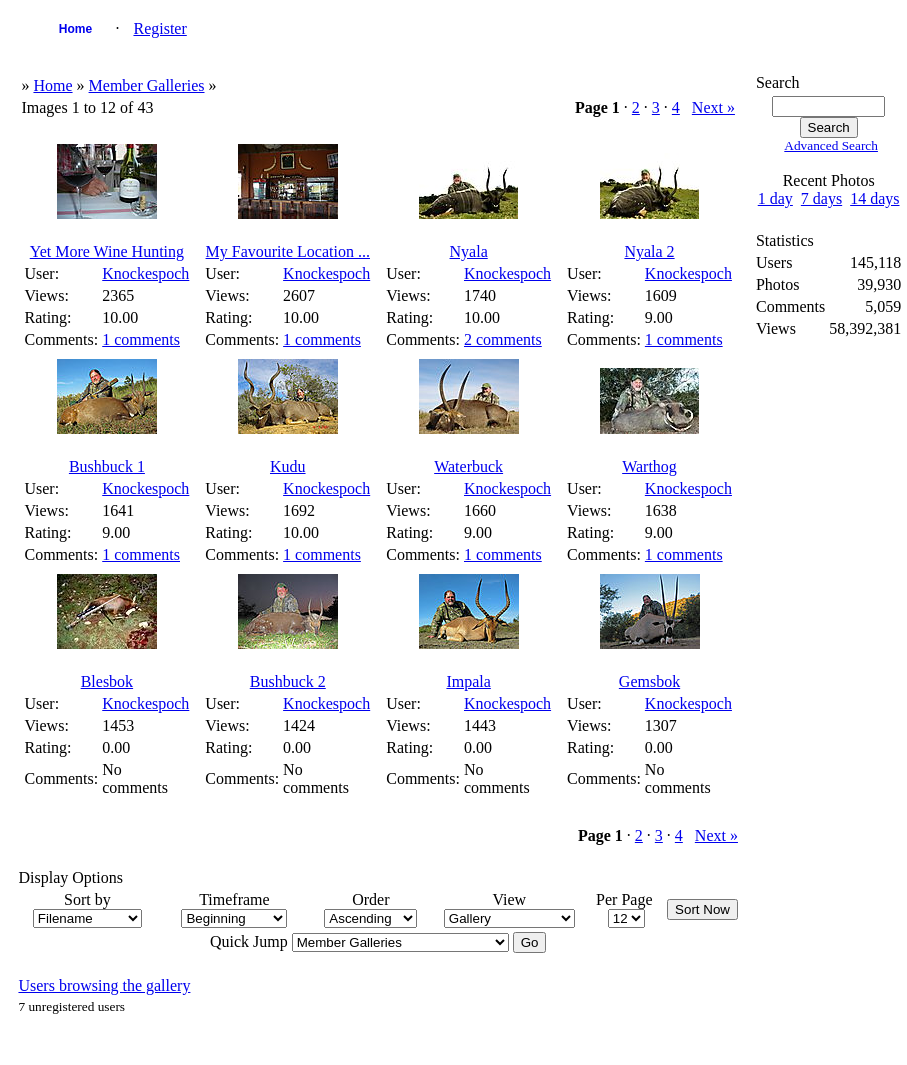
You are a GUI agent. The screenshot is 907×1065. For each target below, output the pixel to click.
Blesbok (107, 681)
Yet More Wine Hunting (107, 251)
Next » (713, 107)
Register (159, 28)
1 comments (141, 339)
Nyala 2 (649, 251)
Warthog (649, 466)
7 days (821, 198)
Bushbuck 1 (107, 466)
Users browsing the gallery (104, 985)
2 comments (503, 339)
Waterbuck (468, 466)
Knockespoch (145, 273)
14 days (874, 198)
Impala (468, 681)
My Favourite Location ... (288, 251)
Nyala (469, 251)
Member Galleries (147, 85)
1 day (775, 198)
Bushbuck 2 (288, 681)
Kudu (288, 466)
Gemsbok (649, 681)
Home (75, 29)
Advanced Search (831, 145)
